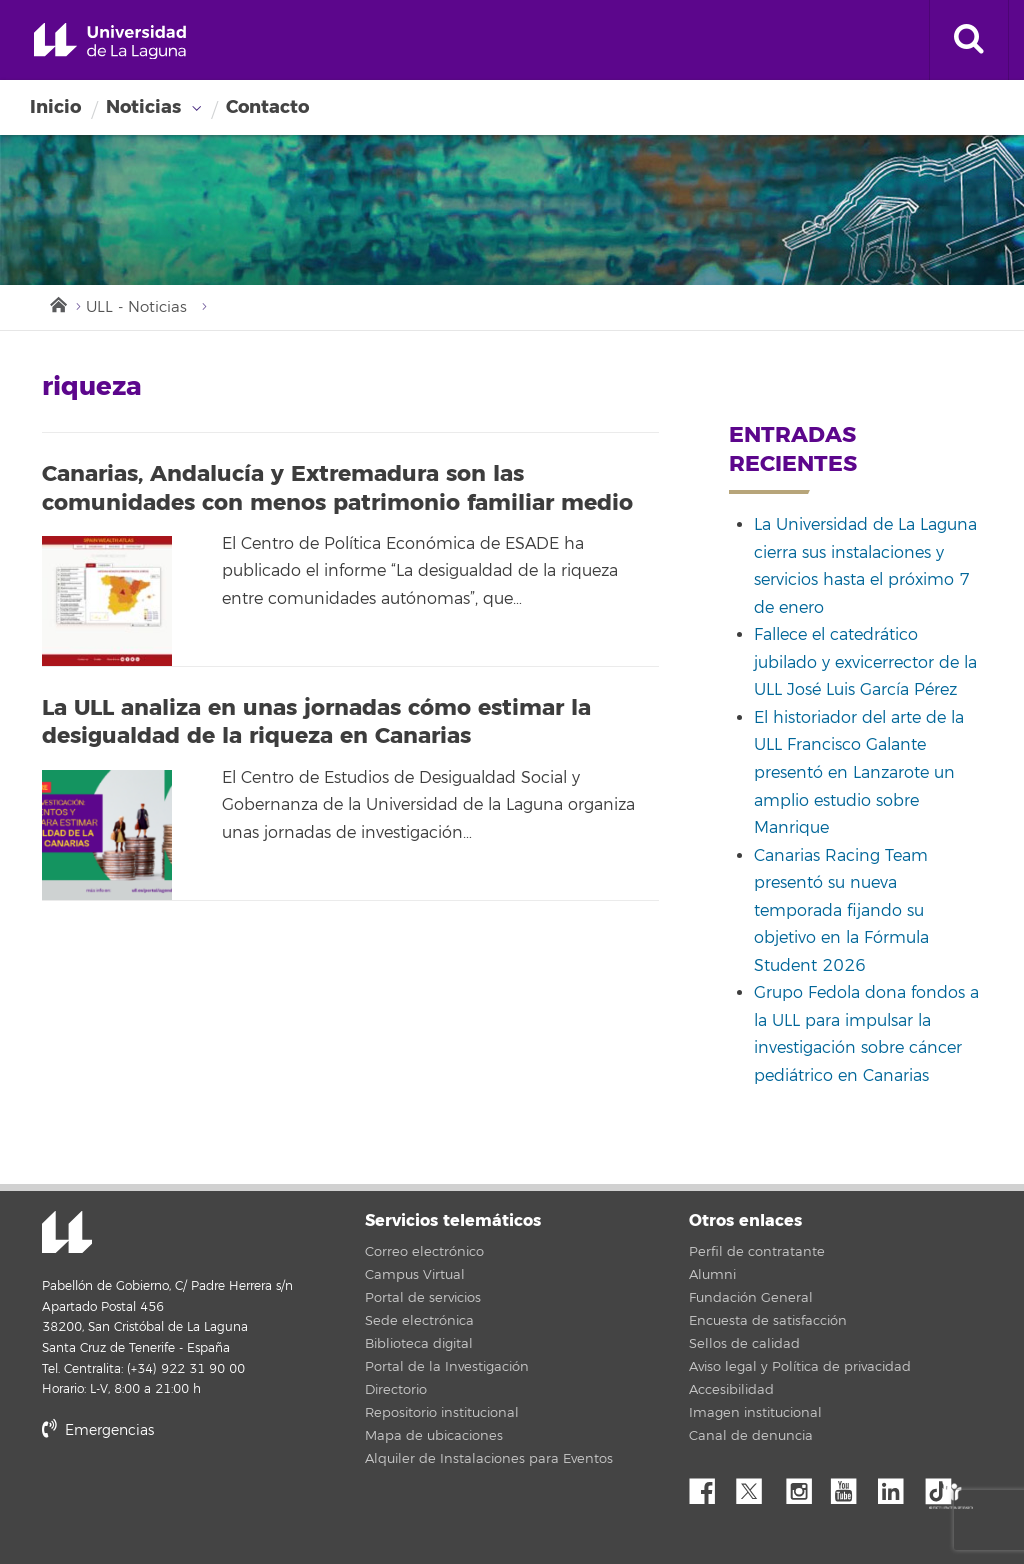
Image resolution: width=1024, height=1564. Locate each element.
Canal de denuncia (751, 1436)
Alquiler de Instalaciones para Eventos (489, 1459)
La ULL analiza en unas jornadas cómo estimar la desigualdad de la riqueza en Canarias (316, 722)
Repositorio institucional (442, 1413)
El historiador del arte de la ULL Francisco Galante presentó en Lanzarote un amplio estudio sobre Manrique (859, 773)
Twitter (757, 1486)
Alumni (712, 1275)
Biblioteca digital (419, 1344)
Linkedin (898, 1486)
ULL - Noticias (136, 307)
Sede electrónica (419, 1321)
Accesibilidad (731, 1390)
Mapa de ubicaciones (434, 1436)
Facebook (710, 1486)
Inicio (55, 107)
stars (192, 1498)
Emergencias (98, 1430)
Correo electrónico (424, 1252)
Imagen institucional (755, 1413)
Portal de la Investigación (447, 1367)
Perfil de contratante (757, 1252)
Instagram (804, 1486)
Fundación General (751, 1298)
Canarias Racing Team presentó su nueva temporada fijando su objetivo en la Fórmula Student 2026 (841, 911)
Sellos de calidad (744, 1344)
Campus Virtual (415, 1275)
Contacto (267, 107)
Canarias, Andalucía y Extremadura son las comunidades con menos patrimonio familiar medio (337, 488)
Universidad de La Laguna (110, 41)
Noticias (143, 107)
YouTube (851, 1486)
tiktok (945, 1486)
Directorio (396, 1390)
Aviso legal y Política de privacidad (800, 1367)
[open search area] (969, 40)
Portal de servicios (423, 1298)
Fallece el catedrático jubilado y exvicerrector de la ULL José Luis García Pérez (865, 662)
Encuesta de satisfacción (768, 1321)
